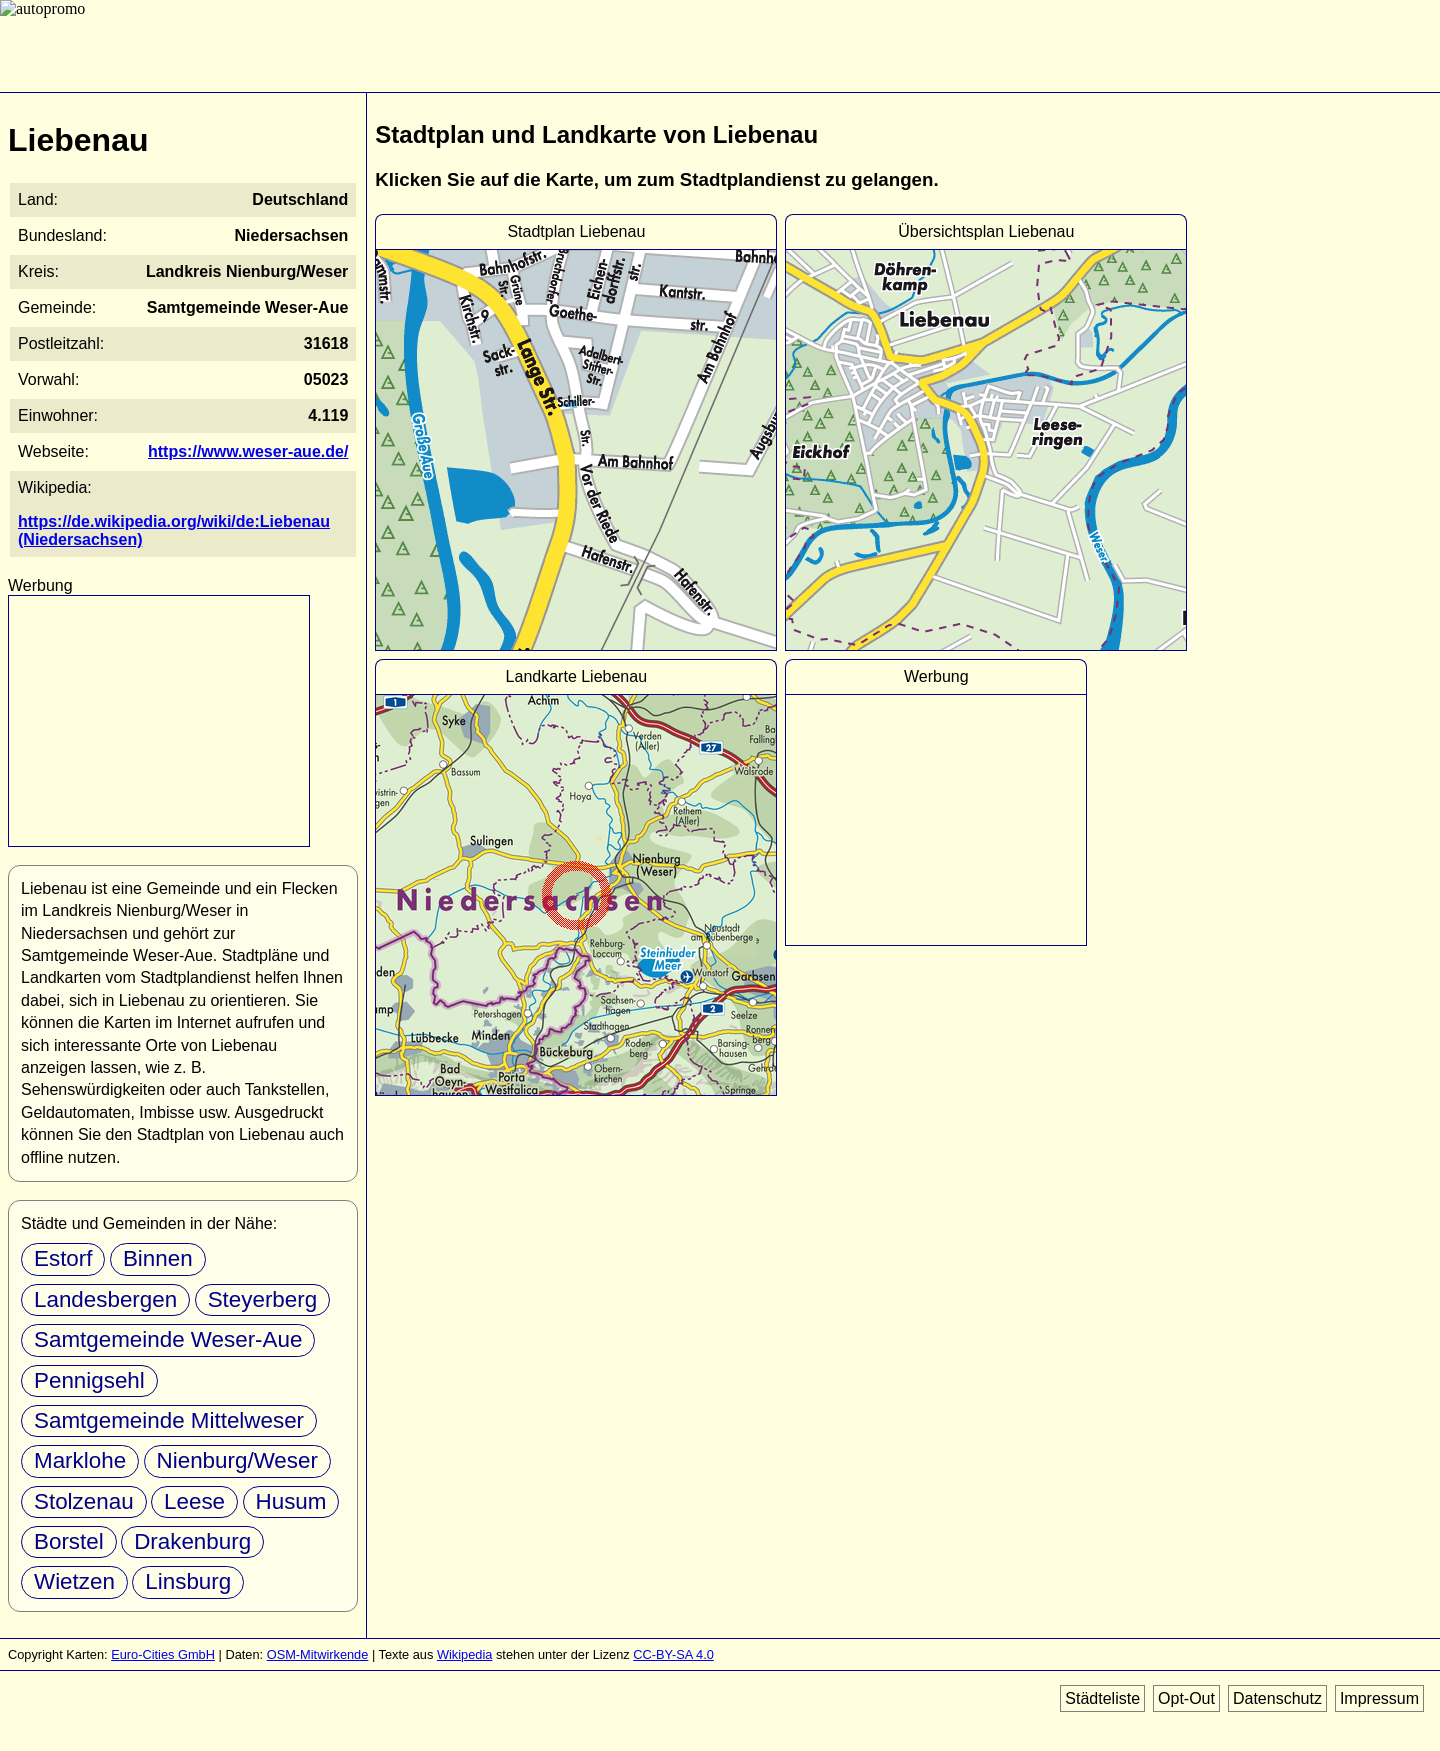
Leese (194, 1501)
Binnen (158, 1258)
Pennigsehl (89, 1380)
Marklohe (80, 1460)
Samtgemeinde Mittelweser (169, 1420)
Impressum (1379, 1698)
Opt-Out (1186, 1698)
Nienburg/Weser (237, 1460)
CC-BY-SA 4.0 (673, 1654)
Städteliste (1102, 1698)
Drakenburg (192, 1541)
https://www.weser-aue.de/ (248, 451)
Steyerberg (263, 1299)
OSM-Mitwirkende (318, 1654)
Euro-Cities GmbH (163, 1654)
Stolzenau (84, 1501)
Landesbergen (105, 1299)
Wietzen (74, 1581)
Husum (291, 1501)
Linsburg (188, 1581)
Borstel (69, 1541)
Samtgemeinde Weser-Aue (168, 1339)
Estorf (63, 1258)
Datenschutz (1277, 1698)
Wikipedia (464, 1654)
